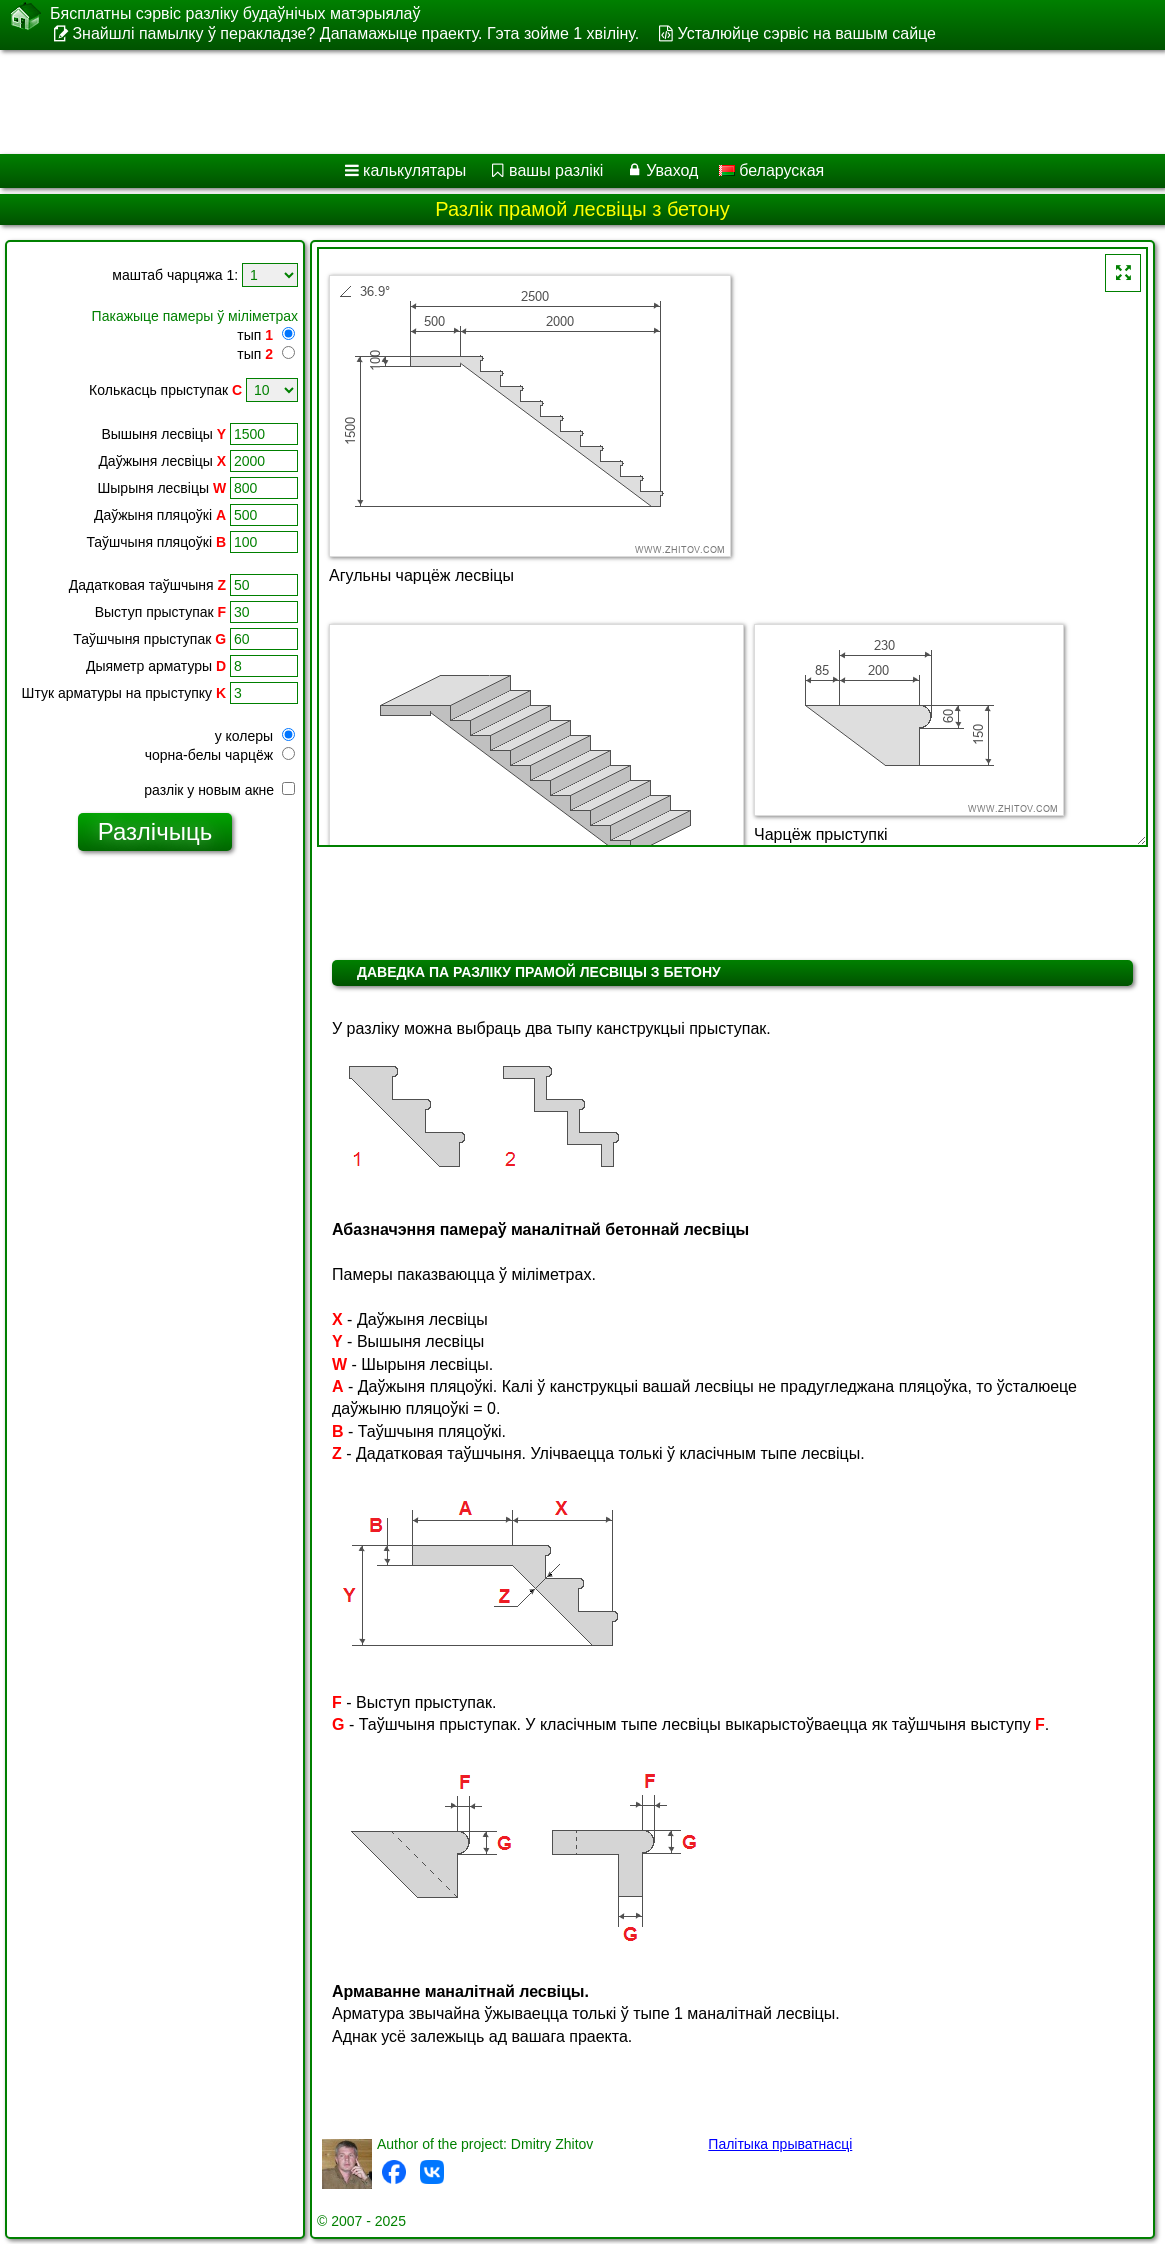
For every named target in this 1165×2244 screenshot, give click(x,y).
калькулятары (414, 170)
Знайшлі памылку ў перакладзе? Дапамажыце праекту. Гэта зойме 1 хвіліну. (355, 33)
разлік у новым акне (219, 790)
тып (255, 335)
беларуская (771, 170)
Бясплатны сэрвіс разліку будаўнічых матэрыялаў (235, 14)
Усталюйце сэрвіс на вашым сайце (807, 33)
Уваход (672, 170)
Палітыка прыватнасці (780, 2144)
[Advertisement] (560, 102)
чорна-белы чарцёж (220, 755)
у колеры (255, 736)
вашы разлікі (556, 170)
